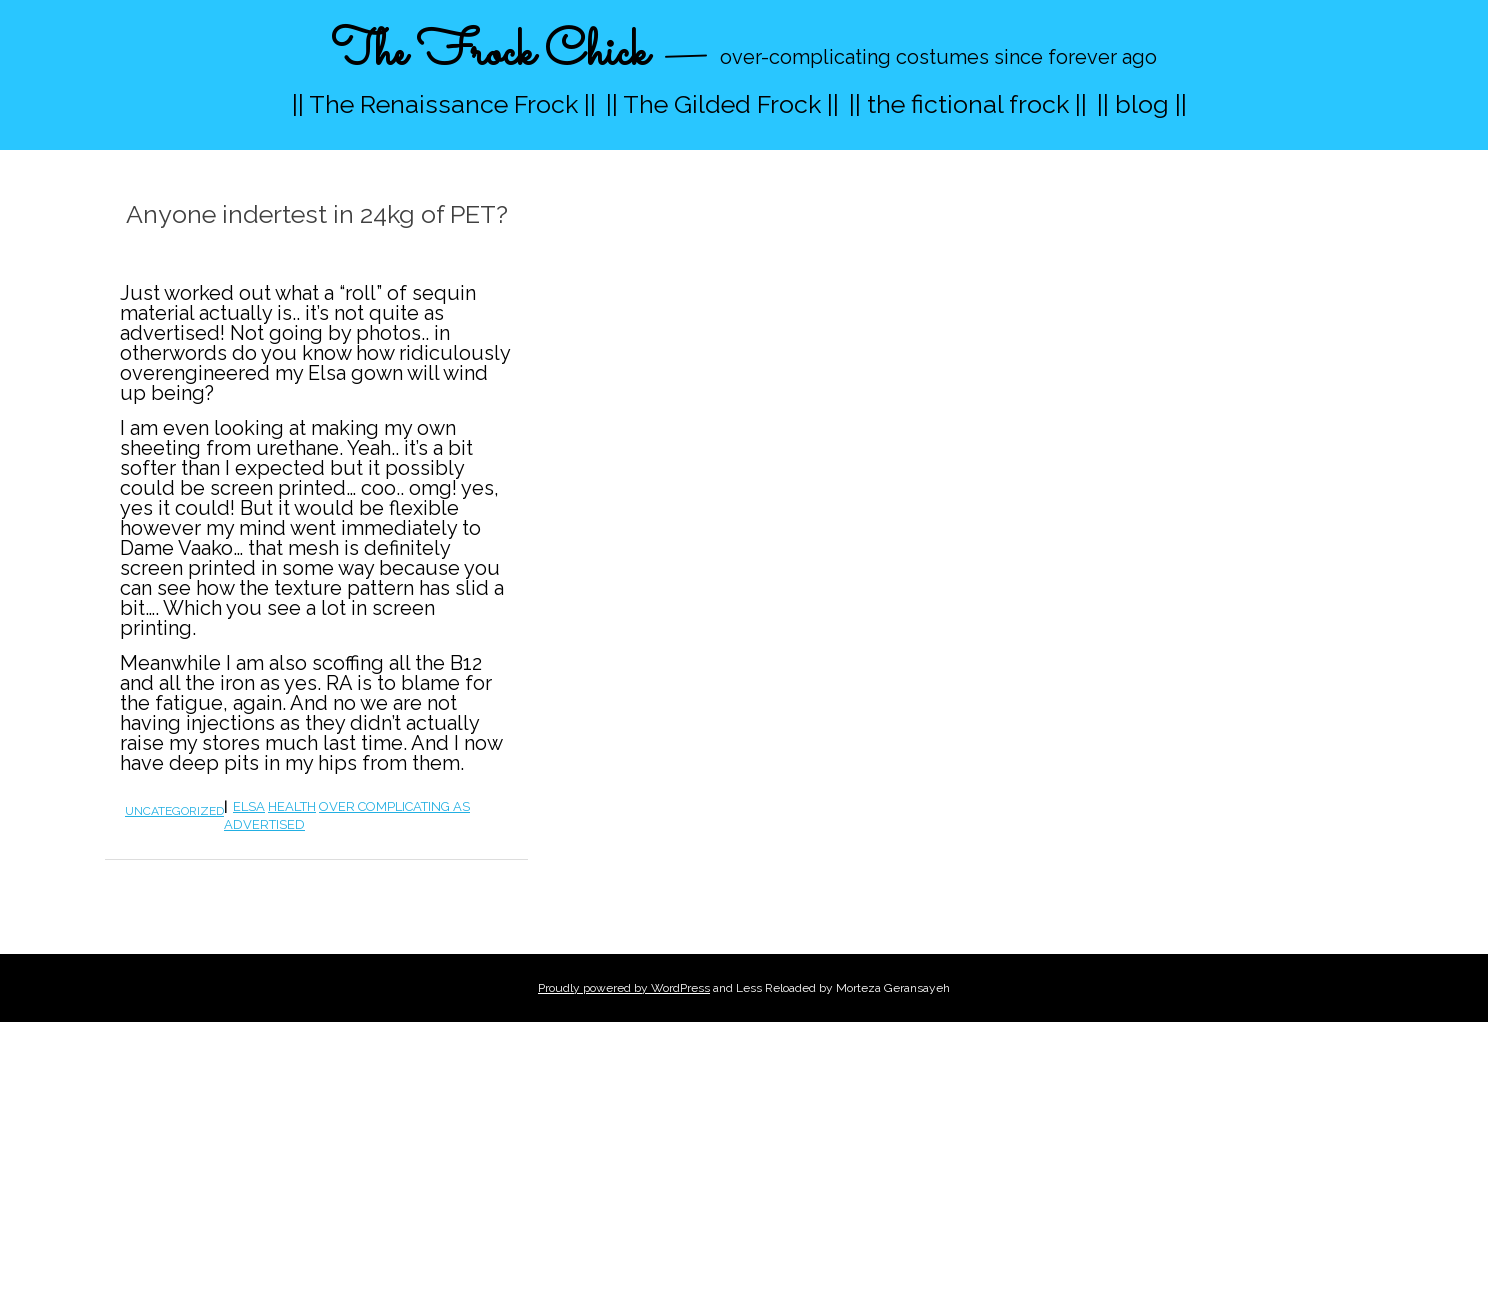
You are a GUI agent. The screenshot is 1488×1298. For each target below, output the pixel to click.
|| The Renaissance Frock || (444, 104)
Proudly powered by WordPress (624, 988)
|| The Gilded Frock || (722, 104)
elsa (249, 806)
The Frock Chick (489, 53)
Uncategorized (174, 811)
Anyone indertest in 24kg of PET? (317, 214)
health (292, 806)
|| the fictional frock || (968, 104)
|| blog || (1142, 104)
